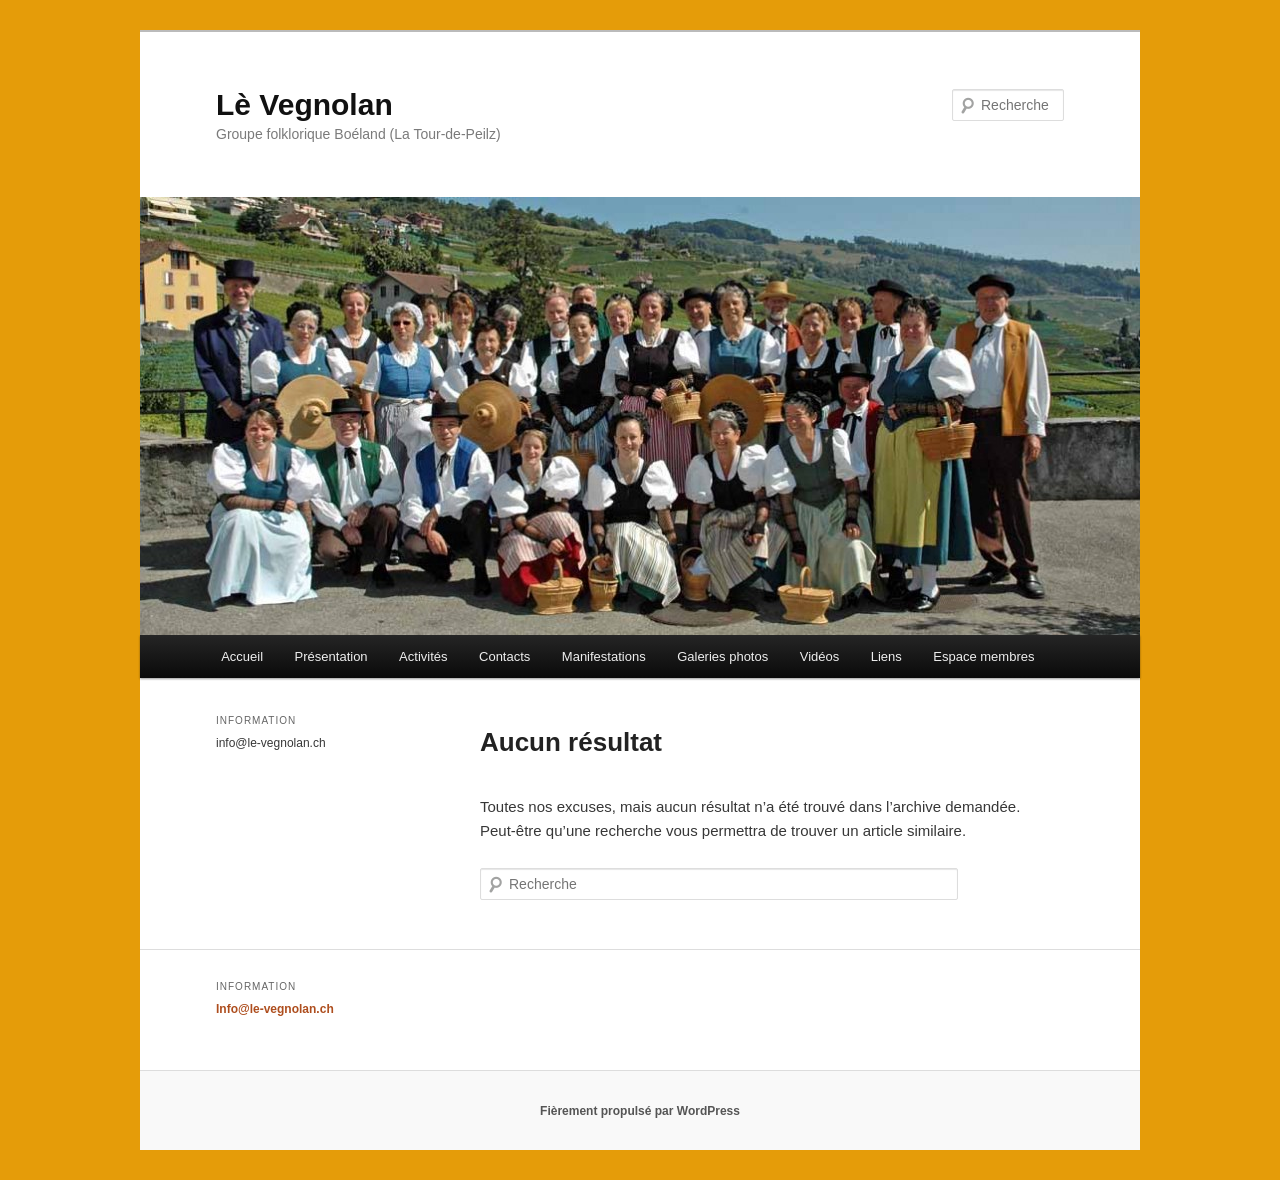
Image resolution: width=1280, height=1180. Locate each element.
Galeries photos (722, 656)
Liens (886, 656)
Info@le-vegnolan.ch (275, 1009)
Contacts (504, 656)
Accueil (242, 656)
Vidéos (820, 656)
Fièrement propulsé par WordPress (640, 1111)
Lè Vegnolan (304, 104)
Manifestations (604, 656)
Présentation (331, 656)
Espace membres (983, 656)
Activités (423, 656)
